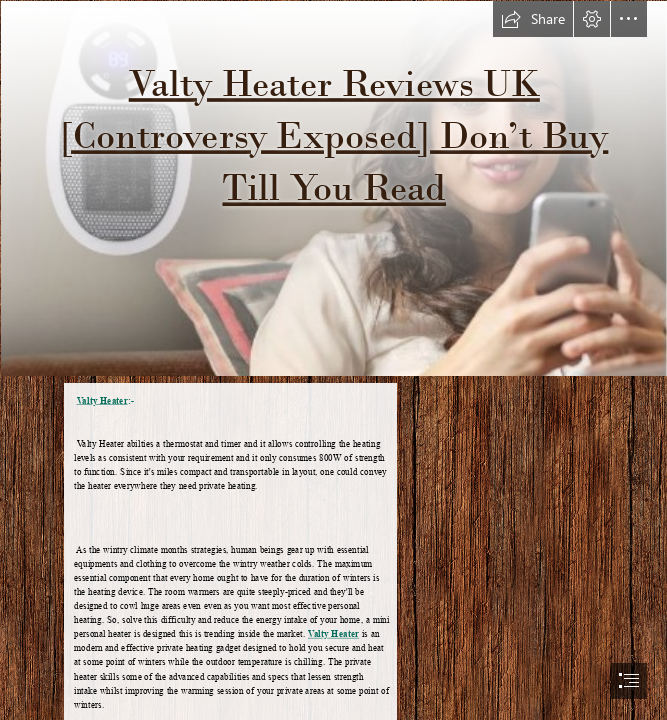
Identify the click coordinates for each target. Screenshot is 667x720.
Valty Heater (102, 400)
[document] (333, 360)
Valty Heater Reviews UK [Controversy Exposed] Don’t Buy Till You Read (334, 135)
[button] (533, 19)
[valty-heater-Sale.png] (333, 187)
